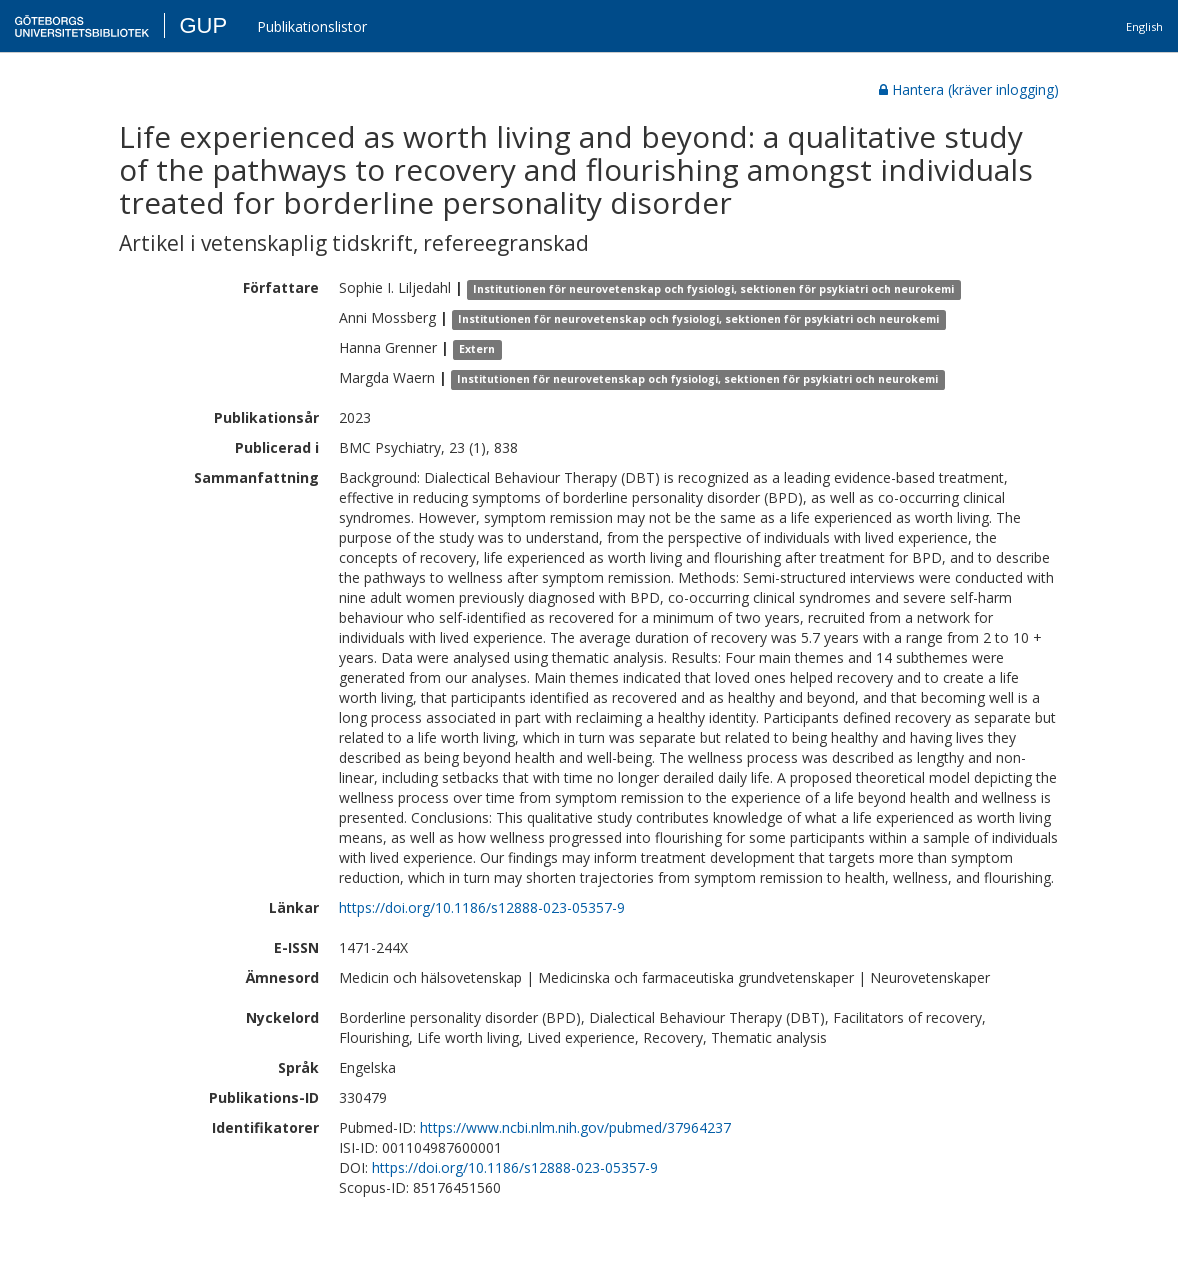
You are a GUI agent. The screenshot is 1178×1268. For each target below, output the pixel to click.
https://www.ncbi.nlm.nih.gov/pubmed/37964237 (575, 1127)
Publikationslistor (312, 26)
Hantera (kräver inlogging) (969, 89)
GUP (203, 25)
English (1144, 26)
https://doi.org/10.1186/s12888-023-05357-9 (482, 907)
